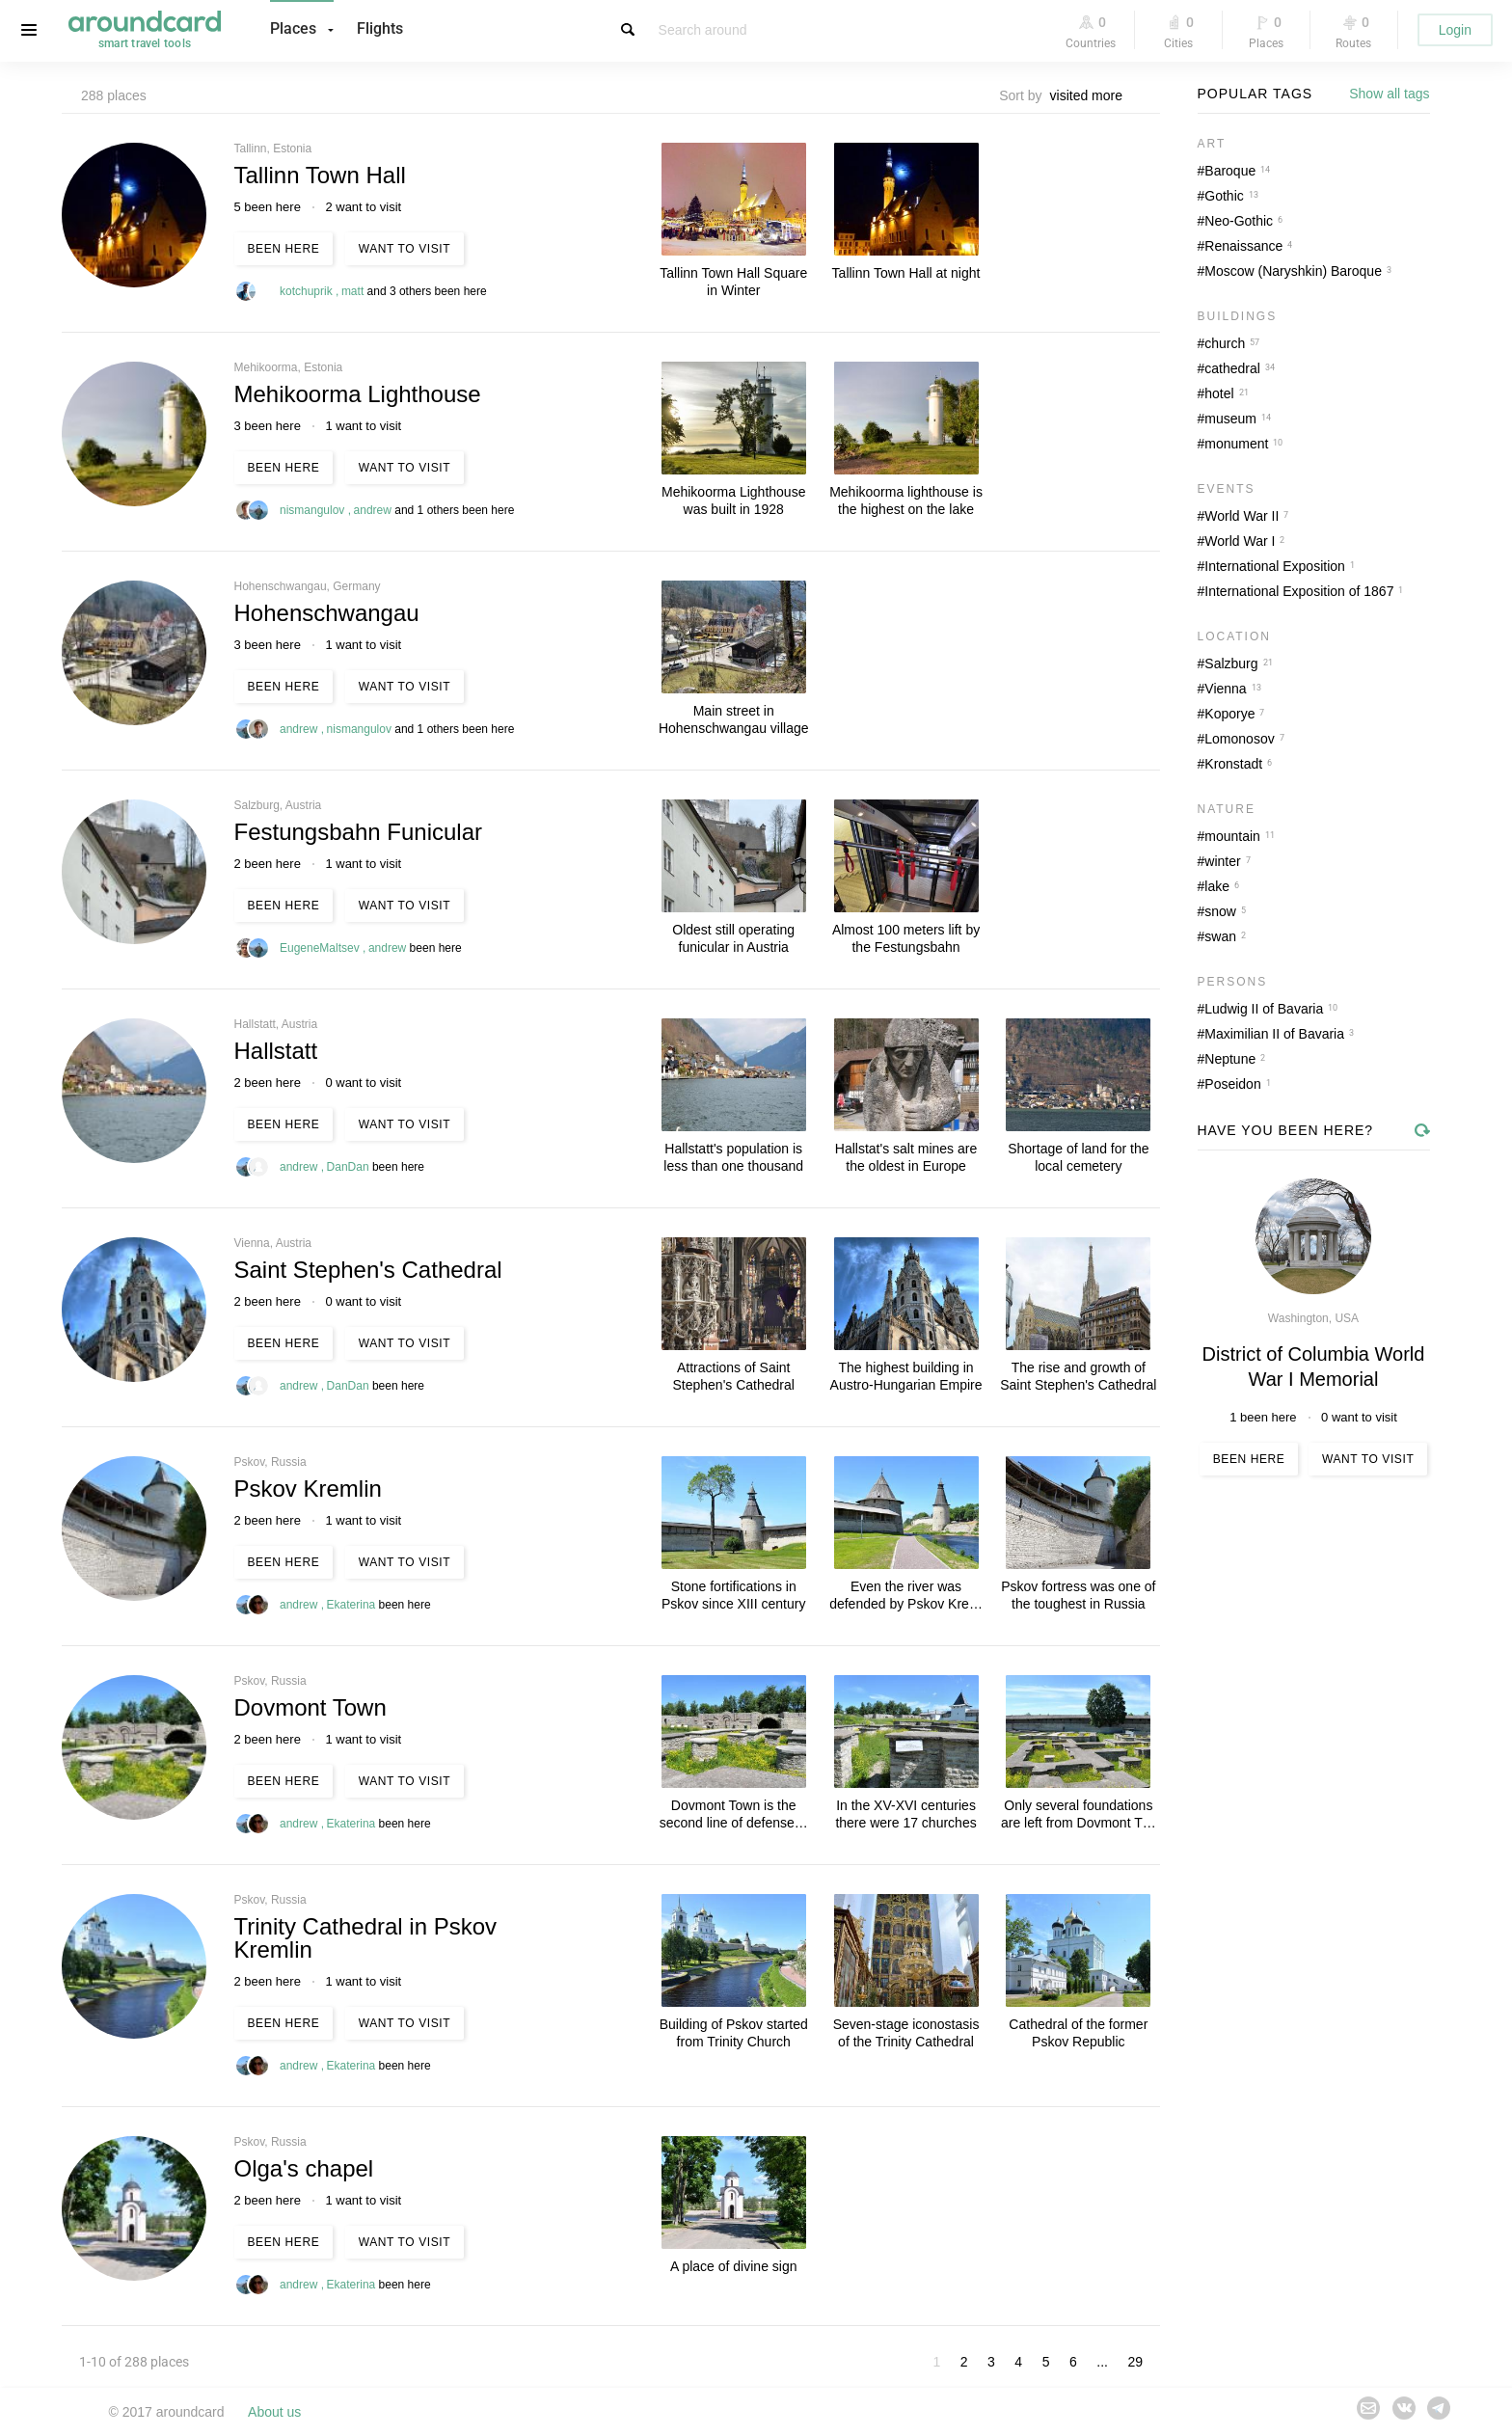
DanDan (349, 1167)
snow (1220, 911)
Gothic (1223, 196)
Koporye (1229, 713)
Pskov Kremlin (308, 1488)
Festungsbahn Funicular (358, 832)
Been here (284, 249)
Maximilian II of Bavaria (1274, 1034)
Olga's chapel (304, 2168)
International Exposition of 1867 (1298, 591)
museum (1230, 418)
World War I (1239, 541)
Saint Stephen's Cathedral (368, 1270)
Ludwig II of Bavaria (1263, 1008)
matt (354, 291)
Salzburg (1230, 663)
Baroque (1230, 170)
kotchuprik (308, 291)
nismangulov (314, 510)
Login (1455, 30)
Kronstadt (1233, 764)
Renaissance (1243, 246)
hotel (1218, 393)
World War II (1241, 516)
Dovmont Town (310, 1707)
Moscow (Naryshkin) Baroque (1293, 271)
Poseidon (1232, 1084)
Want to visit (404, 249)
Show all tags (1389, 93)
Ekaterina (353, 1604)
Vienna (1225, 688)
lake (1216, 886)
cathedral (1232, 368)
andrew (374, 510)
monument (1236, 443)
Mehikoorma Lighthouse (357, 394)
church (1224, 343)
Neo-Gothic (1238, 221)
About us (274, 2412)
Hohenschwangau (326, 613)
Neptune (1230, 1059)
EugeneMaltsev (321, 948)
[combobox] (1091, 95)
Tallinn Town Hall (320, 175)
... (1102, 2361)
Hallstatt (276, 1051)
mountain (1232, 836)
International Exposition (1274, 566)
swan (1220, 936)
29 (1135, 2361)
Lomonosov (1239, 738)
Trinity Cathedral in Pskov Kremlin (366, 1937)
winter (1222, 861)
